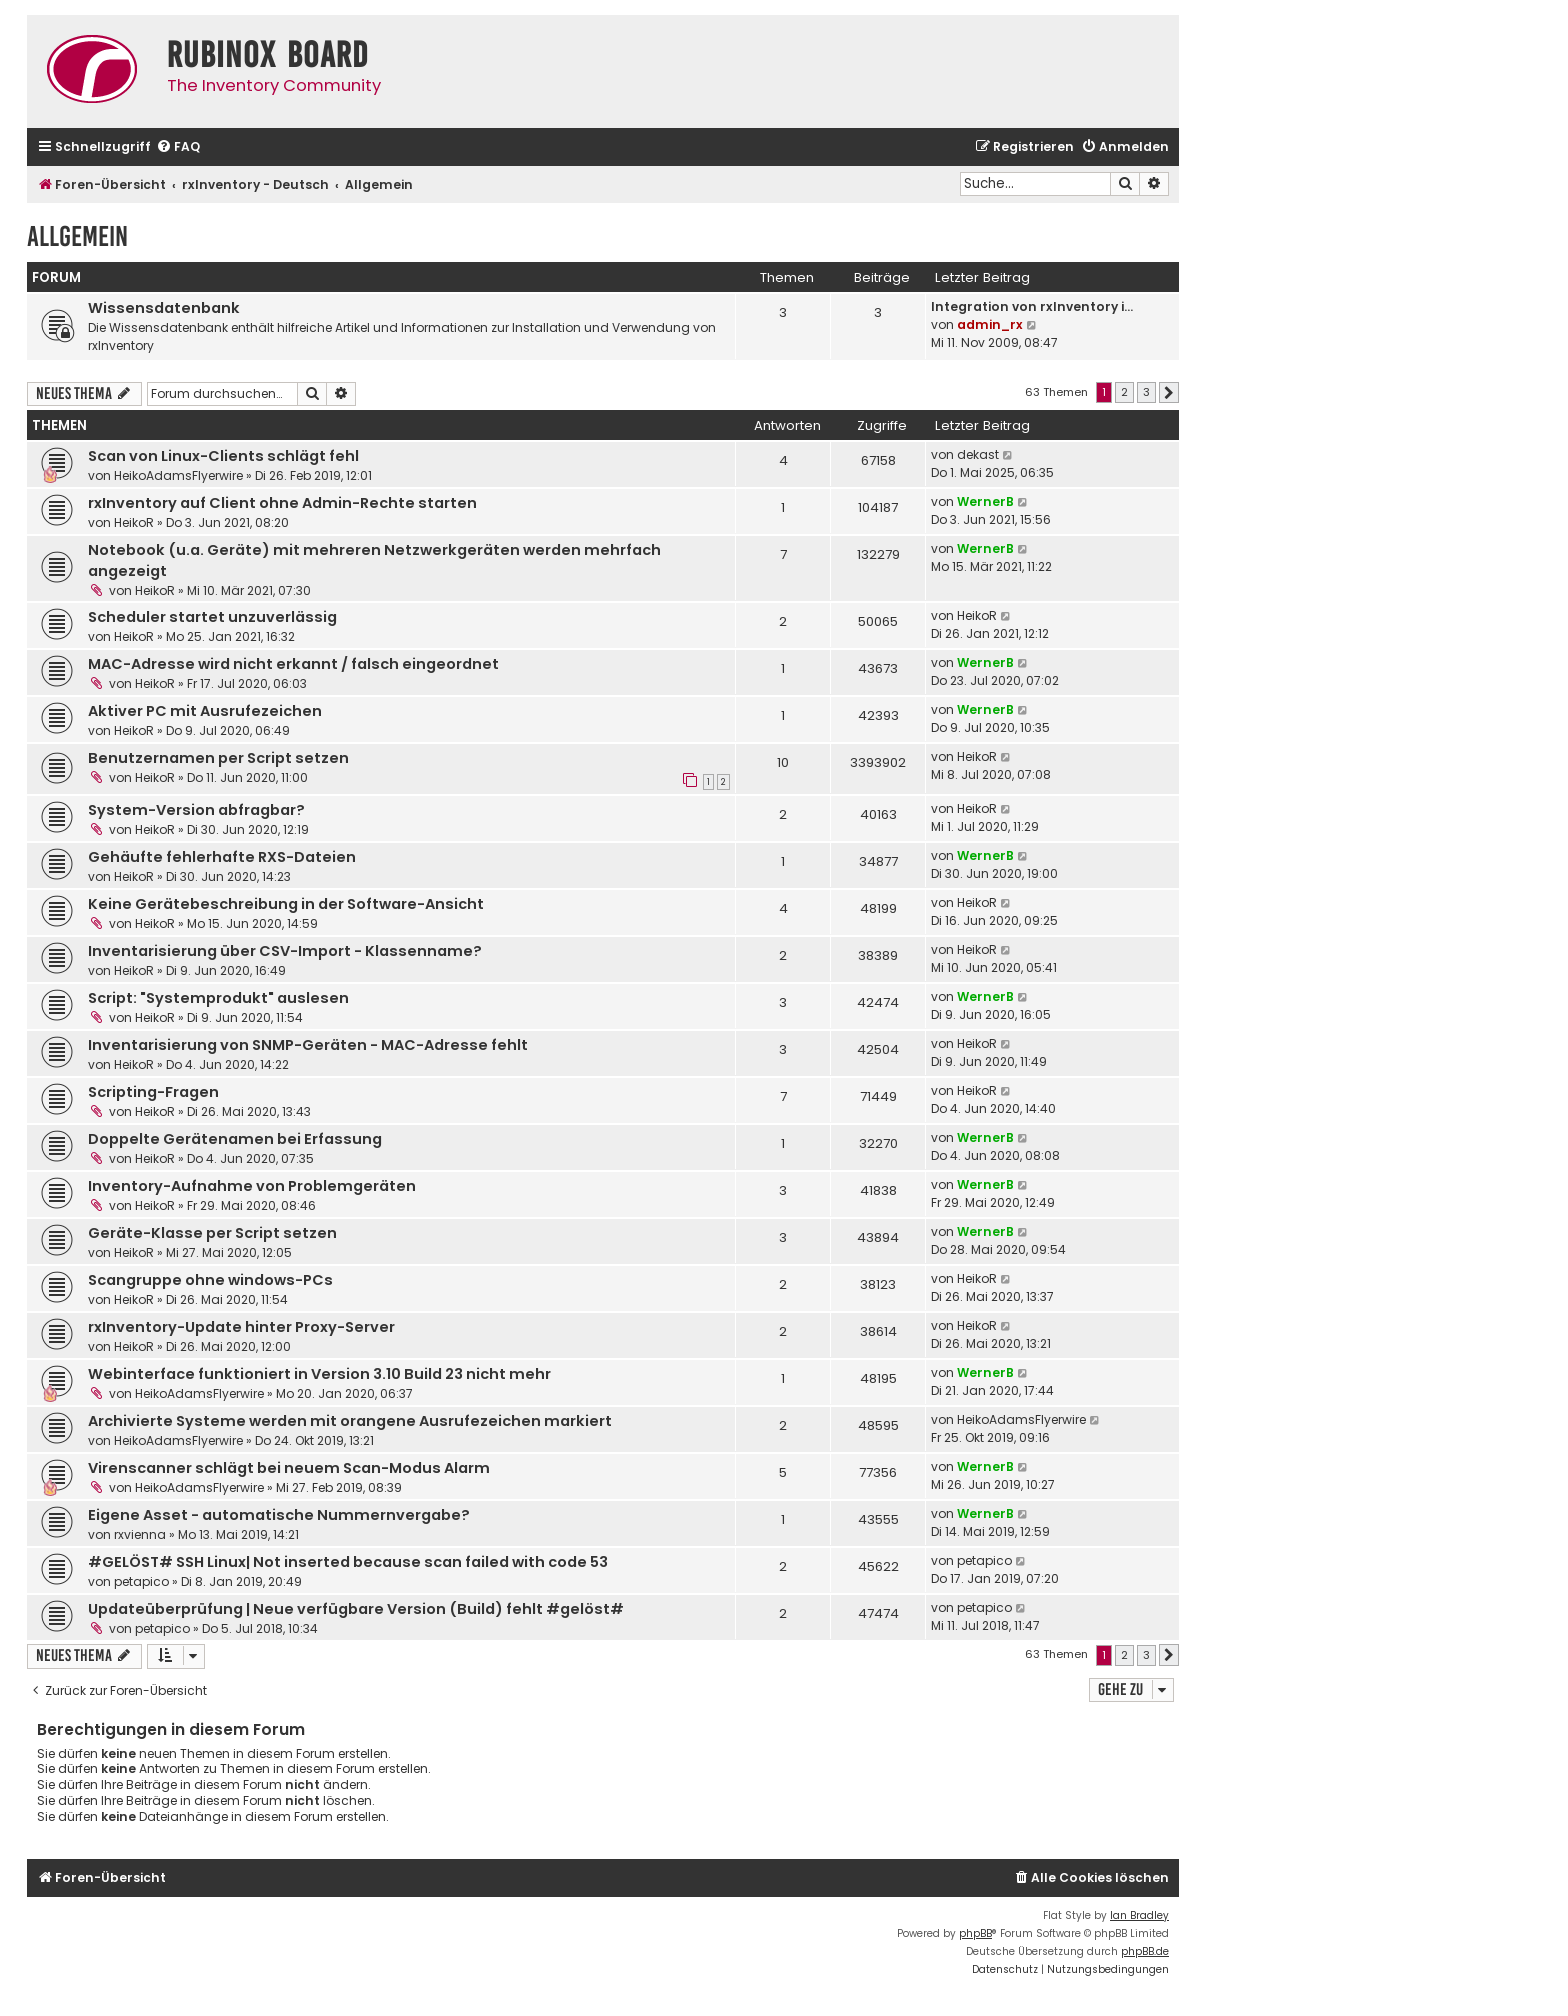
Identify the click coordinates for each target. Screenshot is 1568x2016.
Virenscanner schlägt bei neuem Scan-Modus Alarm (289, 1468)
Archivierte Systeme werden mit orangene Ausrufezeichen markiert (350, 1421)
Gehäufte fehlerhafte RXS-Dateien (222, 857)
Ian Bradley (1139, 1915)
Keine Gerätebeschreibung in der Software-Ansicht (286, 904)
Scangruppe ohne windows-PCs (210, 1280)
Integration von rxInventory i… (1032, 306)
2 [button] (1124, 392)
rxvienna (140, 1534)
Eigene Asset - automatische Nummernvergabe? (279, 1515)
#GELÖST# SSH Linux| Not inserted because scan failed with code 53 (348, 1562)
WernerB (985, 501)
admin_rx (990, 324)
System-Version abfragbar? (196, 810)
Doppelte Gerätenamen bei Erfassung (235, 1139)
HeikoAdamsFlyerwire (178, 475)
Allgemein (77, 236)
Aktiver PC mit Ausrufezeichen (205, 711)
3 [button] (1146, 392)
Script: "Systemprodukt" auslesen (218, 998)
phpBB (975, 1933)
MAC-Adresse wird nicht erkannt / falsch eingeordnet (293, 664)
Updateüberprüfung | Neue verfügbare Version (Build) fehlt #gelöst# (356, 1609)
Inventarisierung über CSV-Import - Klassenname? (285, 951)
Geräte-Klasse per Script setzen (212, 1233)
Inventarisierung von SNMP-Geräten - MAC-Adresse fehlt (308, 1045)
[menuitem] (178, 147)
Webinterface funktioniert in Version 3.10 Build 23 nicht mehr (319, 1374)
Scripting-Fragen (153, 1092)
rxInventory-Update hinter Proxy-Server (241, 1327)
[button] (1169, 393)
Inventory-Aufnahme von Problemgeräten (252, 1186)
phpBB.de (1145, 1951)
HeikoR (134, 522)
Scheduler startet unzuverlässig (212, 617)
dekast (978, 454)
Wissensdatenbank (164, 308)
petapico (141, 1581)
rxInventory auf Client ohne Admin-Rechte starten (282, 503)
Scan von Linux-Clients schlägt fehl (223, 456)
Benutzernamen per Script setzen (218, 758)
